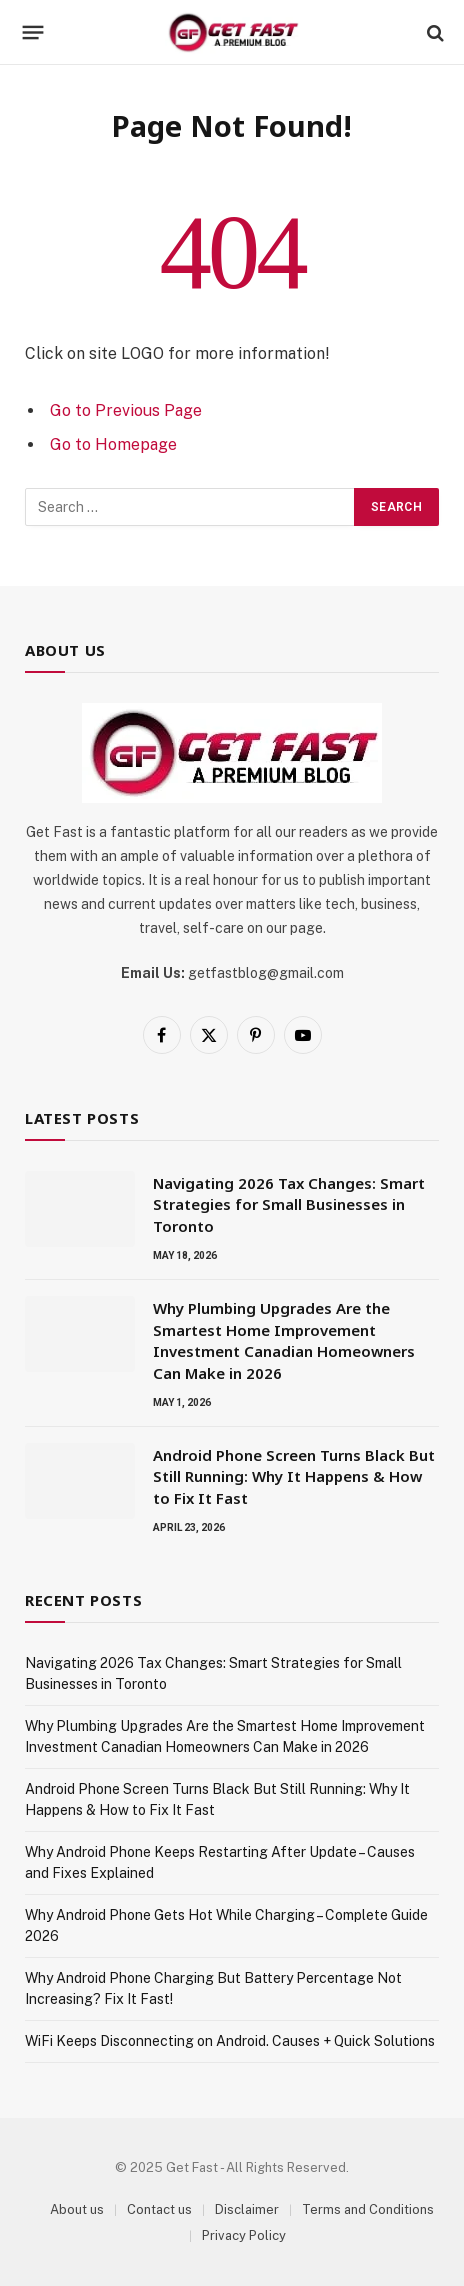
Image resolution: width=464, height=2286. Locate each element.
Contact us (159, 2209)
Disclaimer (247, 2209)
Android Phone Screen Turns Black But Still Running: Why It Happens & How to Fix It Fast (294, 1476)
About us (77, 2209)
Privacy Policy (244, 2235)
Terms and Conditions (368, 2209)
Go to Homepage (113, 444)
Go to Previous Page (126, 410)
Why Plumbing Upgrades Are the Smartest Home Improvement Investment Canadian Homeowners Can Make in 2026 (284, 1340)
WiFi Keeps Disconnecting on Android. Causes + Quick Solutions (230, 2041)
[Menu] (33, 33)
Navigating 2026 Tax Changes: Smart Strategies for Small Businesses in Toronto (289, 1204)
